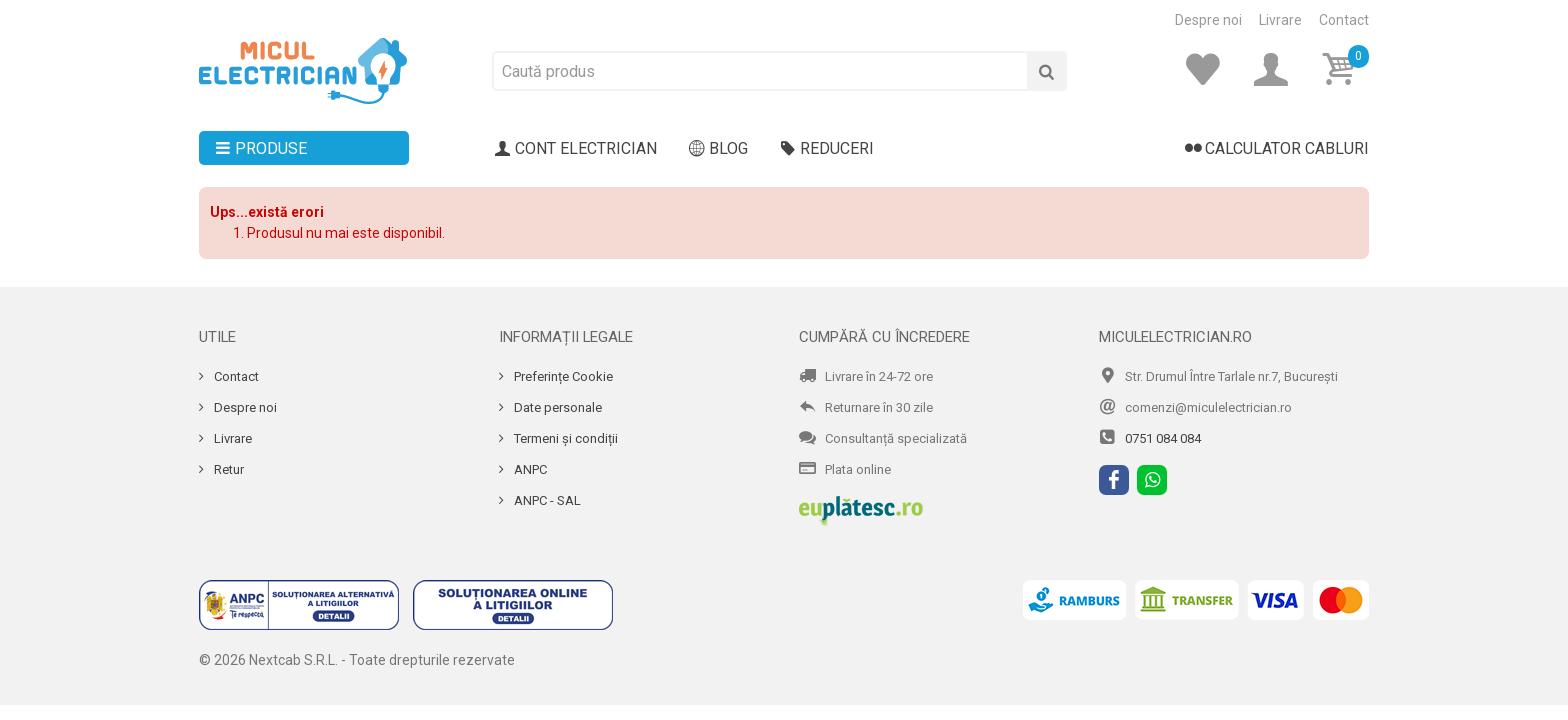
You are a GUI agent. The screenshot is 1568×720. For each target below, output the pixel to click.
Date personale (556, 407)
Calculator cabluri (1277, 149)
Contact (1344, 20)
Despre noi (1208, 20)
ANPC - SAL (546, 500)
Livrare (1280, 20)
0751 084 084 (1163, 438)
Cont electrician (576, 149)
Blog (718, 149)
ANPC (529, 469)
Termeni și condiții (564, 438)
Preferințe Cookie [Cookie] (562, 376)
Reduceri (827, 149)
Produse (261, 149)
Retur (227, 469)
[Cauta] (1047, 71)
